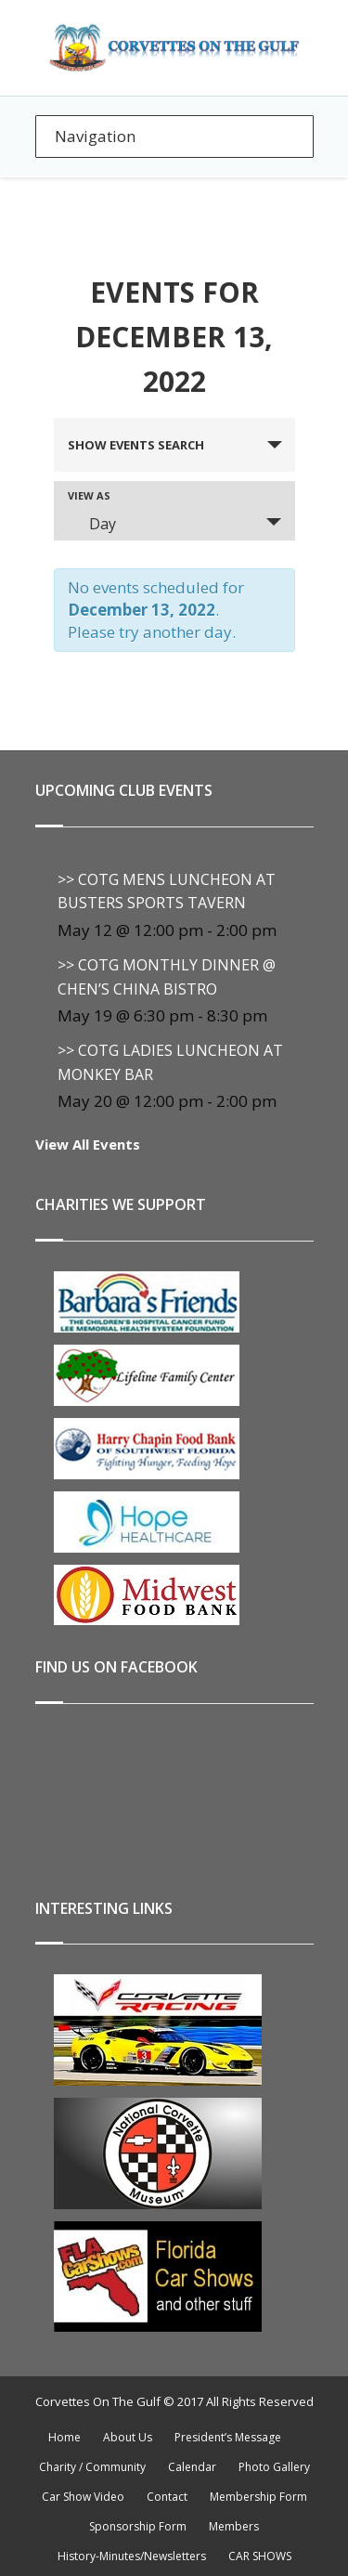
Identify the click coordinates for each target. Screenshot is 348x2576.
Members (234, 2526)
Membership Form (258, 2496)
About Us (127, 2437)
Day (91, 524)
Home (64, 2437)
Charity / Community (92, 2467)
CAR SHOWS (259, 2556)
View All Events (87, 1144)
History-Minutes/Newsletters (132, 2556)
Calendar (192, 2467)
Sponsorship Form (138, 2526)
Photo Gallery (274, 2467)
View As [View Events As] (89, 495)
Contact (167, 2496)
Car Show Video (83, 2496)
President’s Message (227, 2437)
